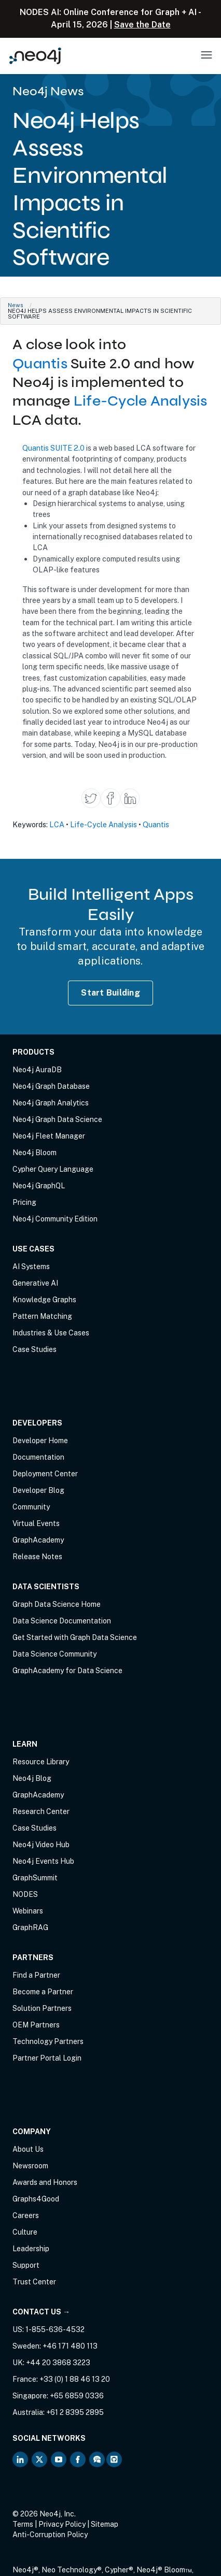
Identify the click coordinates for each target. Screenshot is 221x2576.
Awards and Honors (44, 2182)
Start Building (110, 993)
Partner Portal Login (46, 2058)
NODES (25, 1894)
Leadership (30, 2248)
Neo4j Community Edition (55, 1219)
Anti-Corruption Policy (50, 2534)
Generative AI (35, 1283)
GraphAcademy (38, 1540)
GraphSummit (35, 1878)
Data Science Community (54, 1654)
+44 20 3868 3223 (58, 2362)
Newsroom (30, 2166)
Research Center (41, 1811)
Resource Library (40, 1762)
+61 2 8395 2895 (75, 2412)
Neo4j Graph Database (51, 1086)
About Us (28, 2149)
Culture (24, 2232)
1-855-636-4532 (55, 2329)
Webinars (27, 1911)
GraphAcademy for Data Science (67, 1670)
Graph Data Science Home (56, 1604)
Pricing (24, 1202)
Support (25, 2265)
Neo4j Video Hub (41, 1844)
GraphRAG (30, 1927)
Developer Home (40, 1440)
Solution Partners (42, 2008)
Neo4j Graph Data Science (57, 1119)
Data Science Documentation (61, 1621)
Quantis (39, 363)
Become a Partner (42, 1992)
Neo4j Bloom (34, 1152)
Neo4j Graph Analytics (50, 1103)
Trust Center (34, 2282)
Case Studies (34, 1349)
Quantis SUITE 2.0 (53, 447)
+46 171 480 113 (70, 2346)
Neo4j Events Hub (43, 1861)
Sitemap (104, 2524)
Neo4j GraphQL (38, 1186)
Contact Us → (41, 2312)
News (15, 305)
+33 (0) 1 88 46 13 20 (74, 2379)
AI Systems (31, 1266)
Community (31, 1507)
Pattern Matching (42, 1316)
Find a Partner (36, 1975)
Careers (25, 2215)
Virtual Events (36, 1523)
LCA (56, 824)
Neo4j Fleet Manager (48, 1136)
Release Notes (37, 1556)
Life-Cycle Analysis (141, 401)
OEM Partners (36, 2025)
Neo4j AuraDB (37, 1070)
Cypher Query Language (52, 1169)
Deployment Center (45, 1474)
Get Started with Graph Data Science (74, 1637)
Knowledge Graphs (44, 1300)
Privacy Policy (62, 2524)
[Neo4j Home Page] (35, 55)
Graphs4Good (35, 2199)
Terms (22, 2524)
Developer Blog (38, 1490)
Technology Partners (48, 2041)
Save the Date (142, 25)
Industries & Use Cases (50, 1333)
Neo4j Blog (31, 1778)
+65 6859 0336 (77, 2396)
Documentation (38, 1457)
